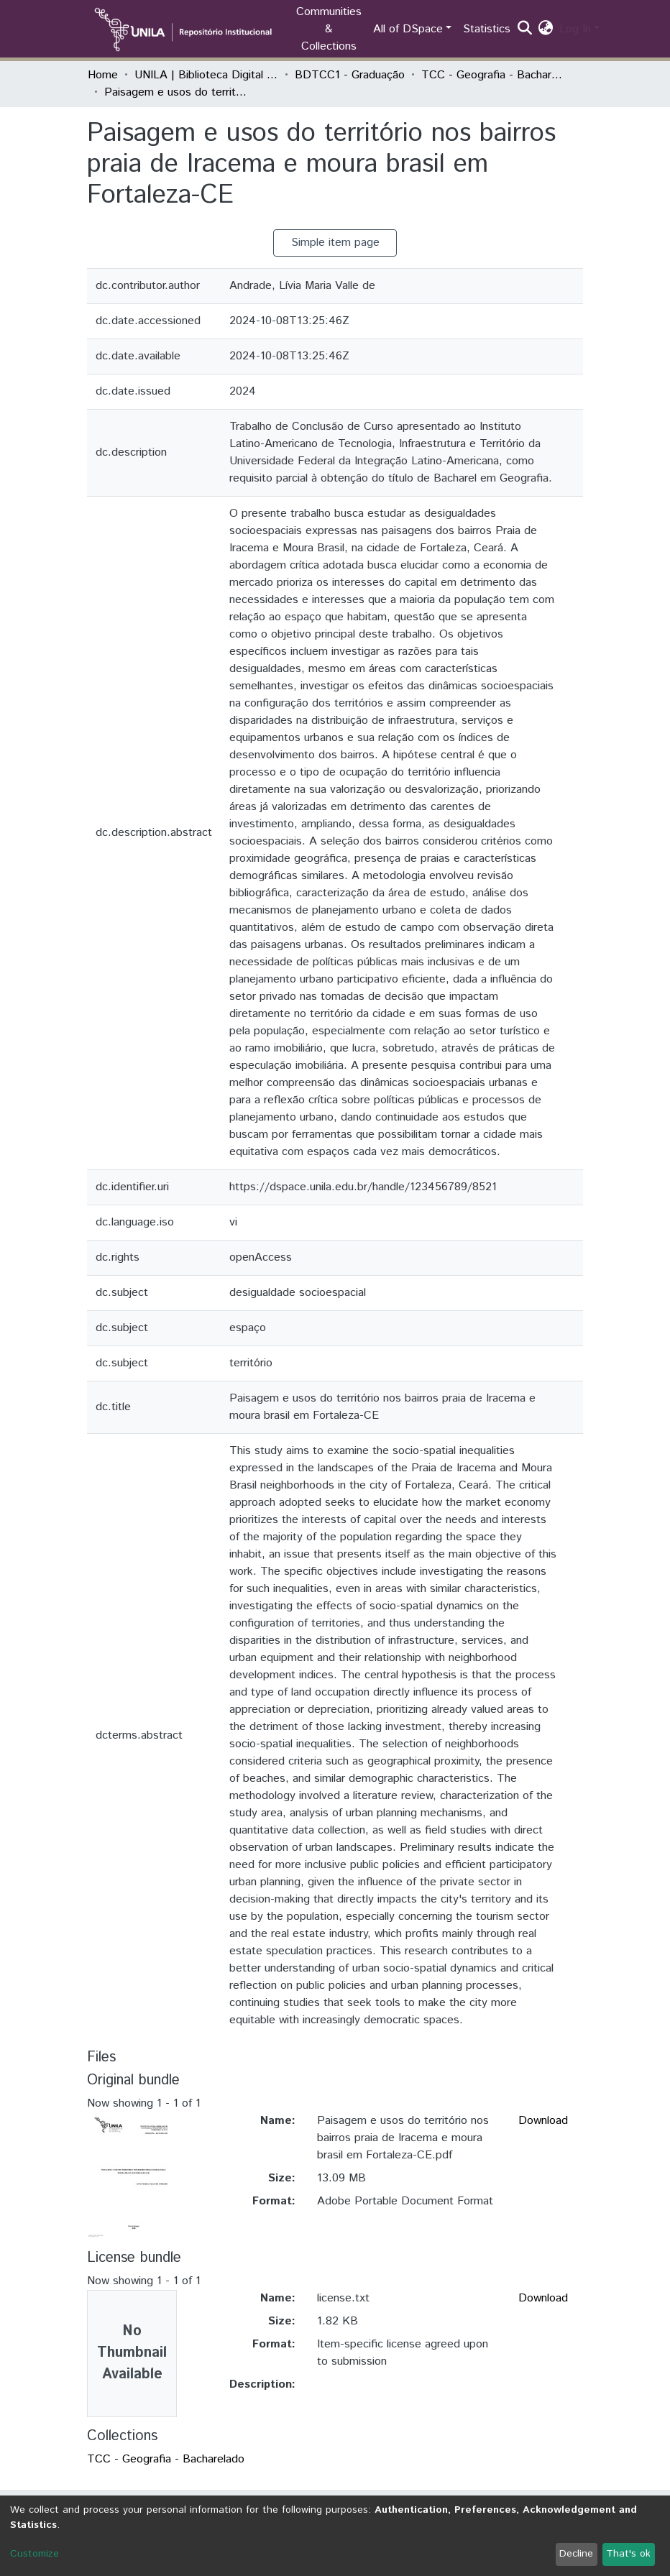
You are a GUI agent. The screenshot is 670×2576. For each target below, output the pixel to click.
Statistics (486, 29)
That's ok (628, 2554)
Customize (34, 2554)
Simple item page (335, 242)
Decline (576, 2554)
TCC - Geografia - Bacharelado (493, 75)
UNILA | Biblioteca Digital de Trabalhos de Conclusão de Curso (206, 75)
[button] (546, 29)
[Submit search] (525, 29)
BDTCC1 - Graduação (350, 75)
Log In (575, 29)
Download (543, 2120)
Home (103, 75)
